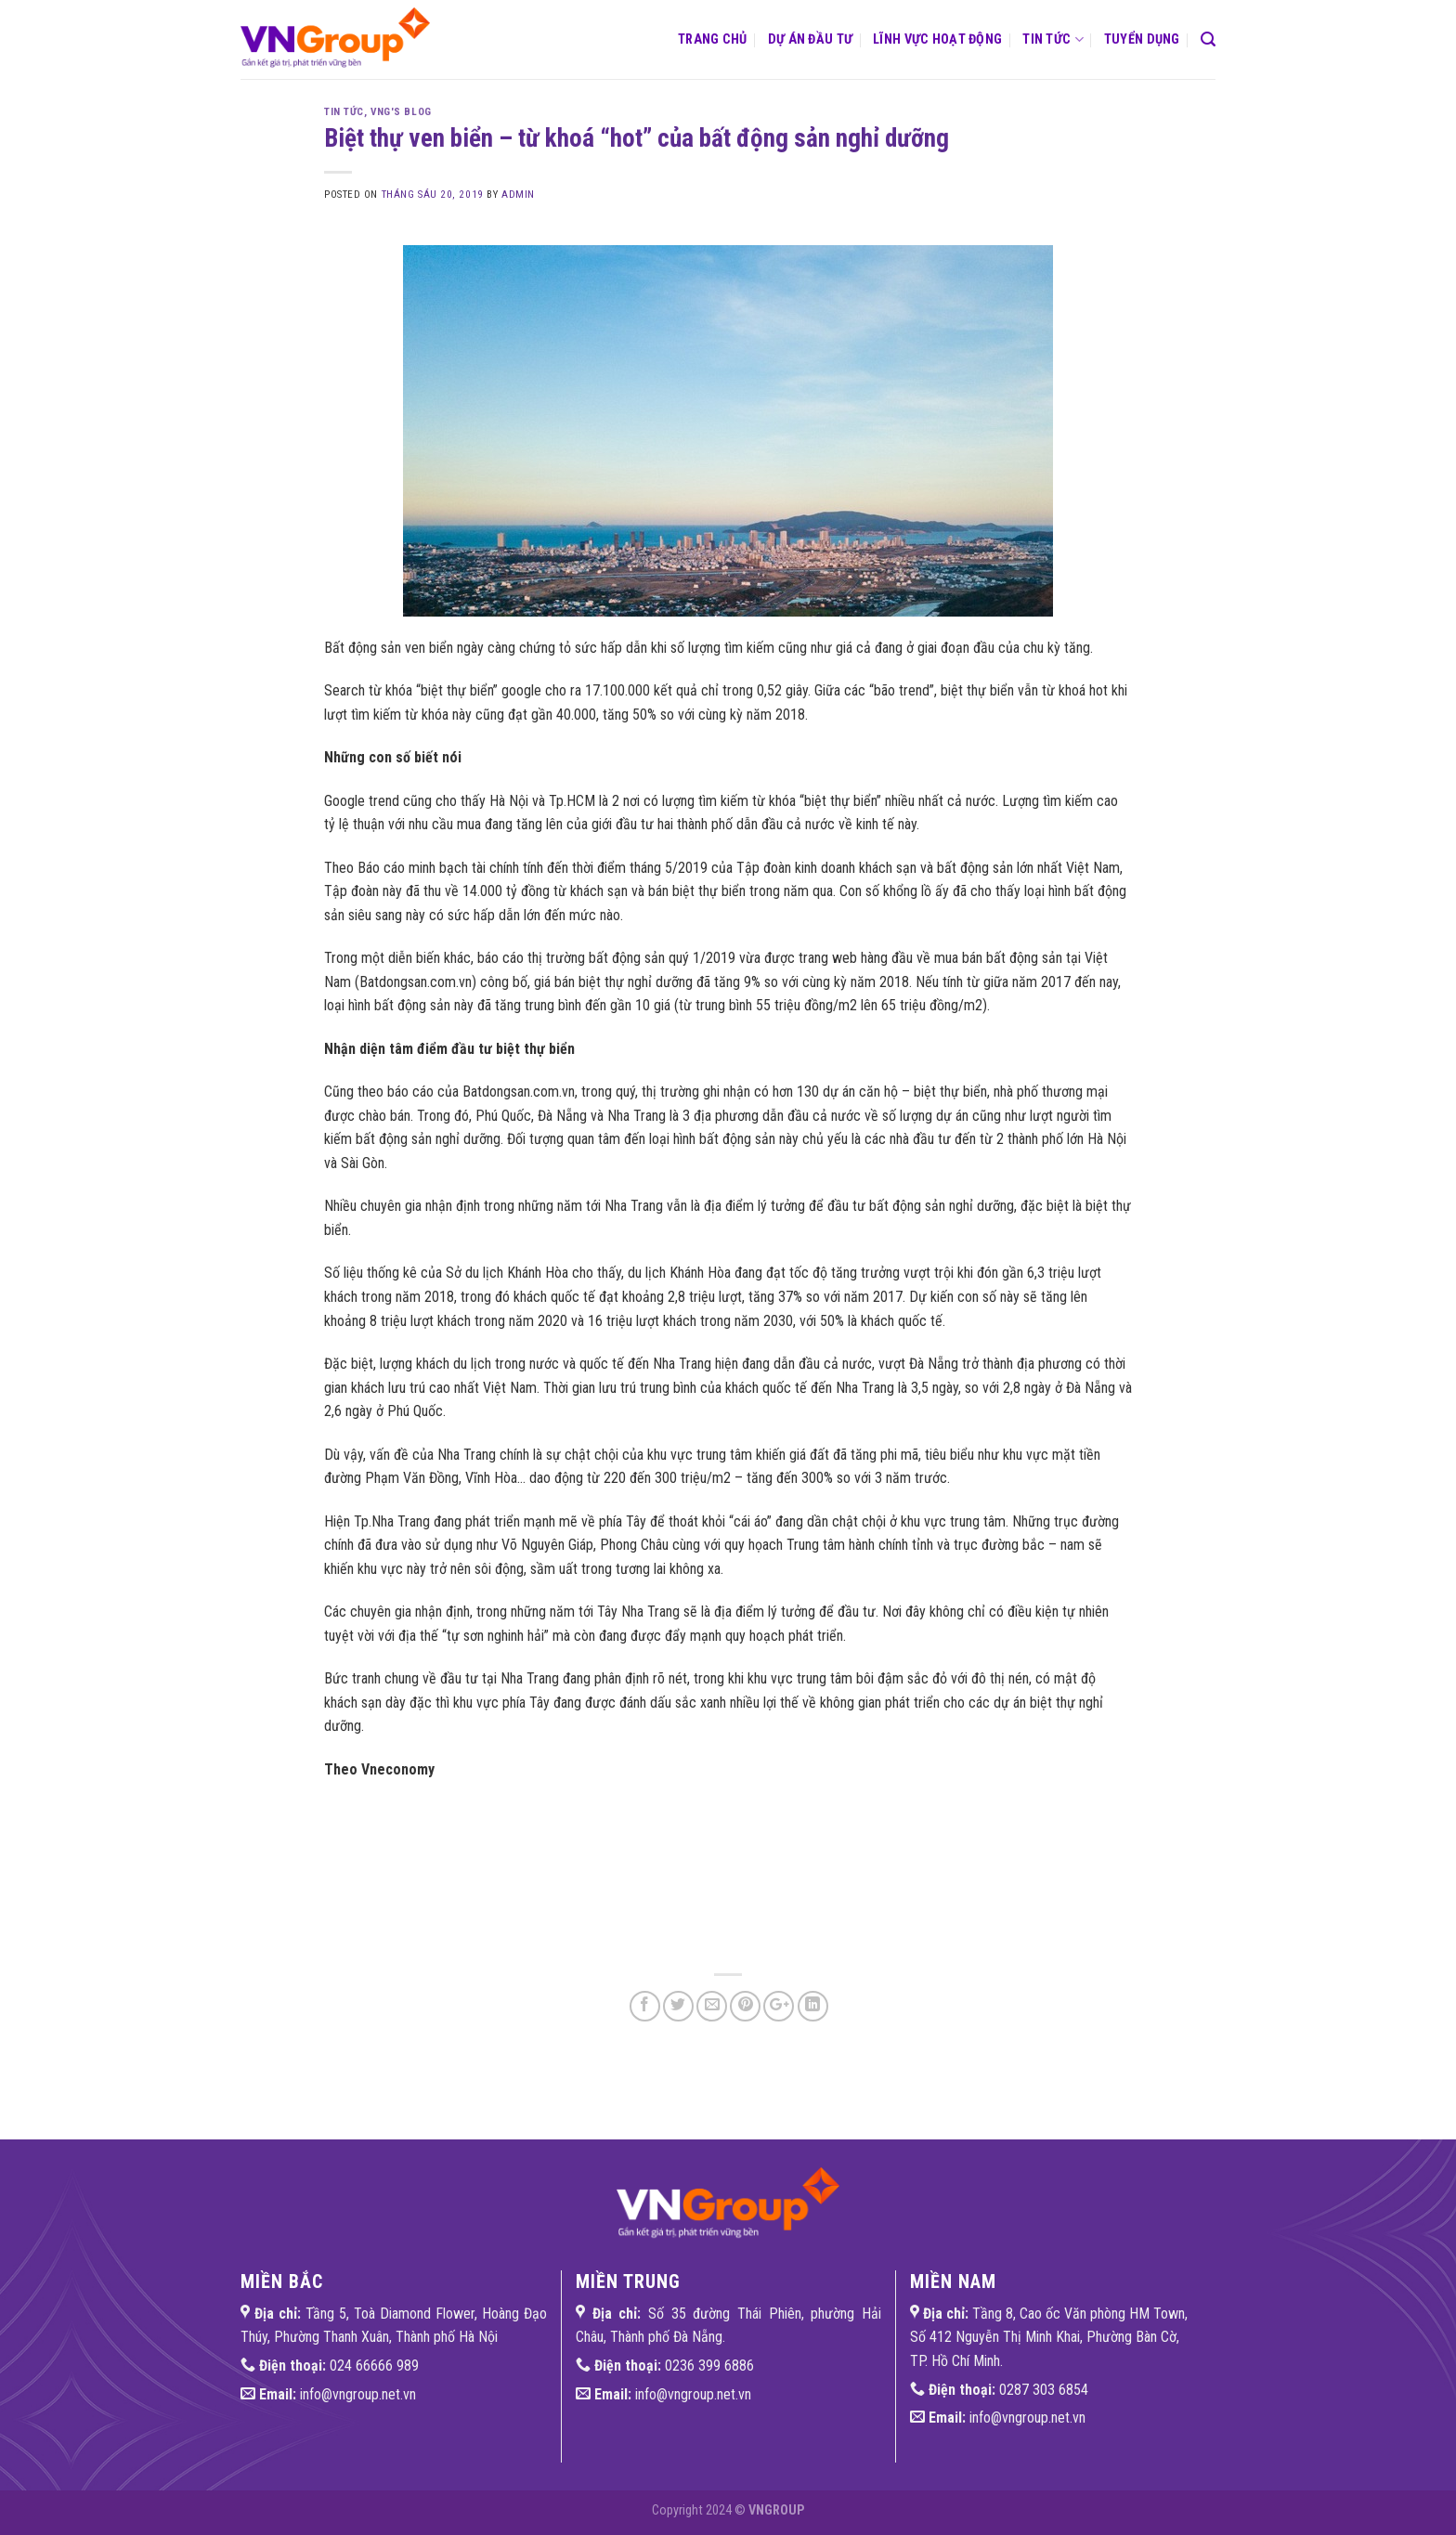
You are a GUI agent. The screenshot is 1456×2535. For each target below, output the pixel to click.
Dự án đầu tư (810, 39)
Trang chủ (713, 39)
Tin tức (1053, 39)
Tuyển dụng (1142, 39)
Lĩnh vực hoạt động (937, 39)
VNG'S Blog (401, 112)
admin (518, 194)
